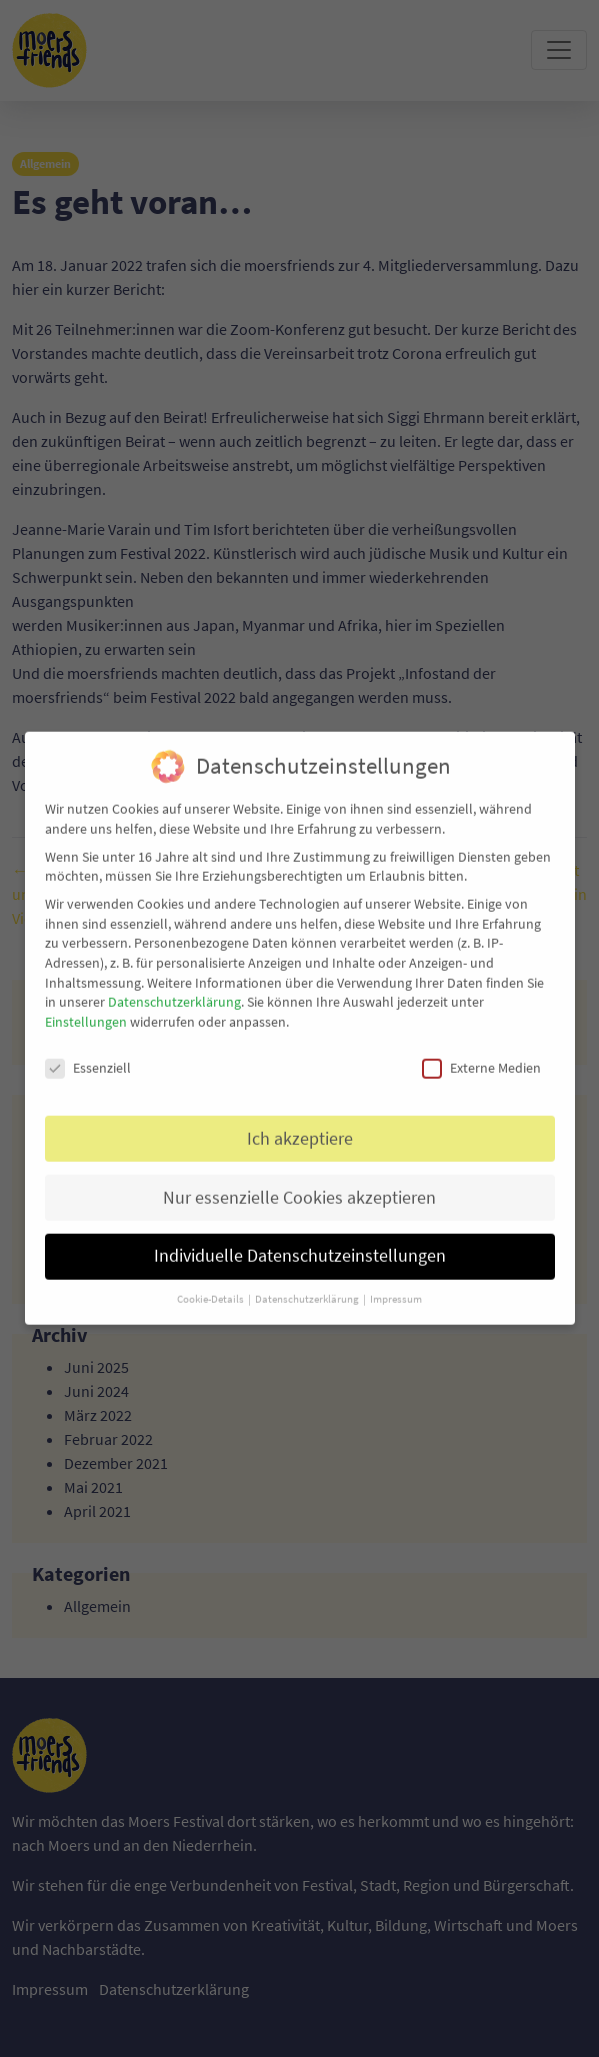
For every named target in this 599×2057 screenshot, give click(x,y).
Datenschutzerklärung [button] (308, 1287)
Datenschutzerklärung (174, 990)
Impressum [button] (396, 1287)
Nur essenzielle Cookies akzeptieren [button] (299, 1186)
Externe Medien (481, 1056)
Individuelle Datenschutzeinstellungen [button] (300, 1244)
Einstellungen (86, 1010)
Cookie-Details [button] (211, 1287)
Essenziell (88, 1056)
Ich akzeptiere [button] (300, 1127)
